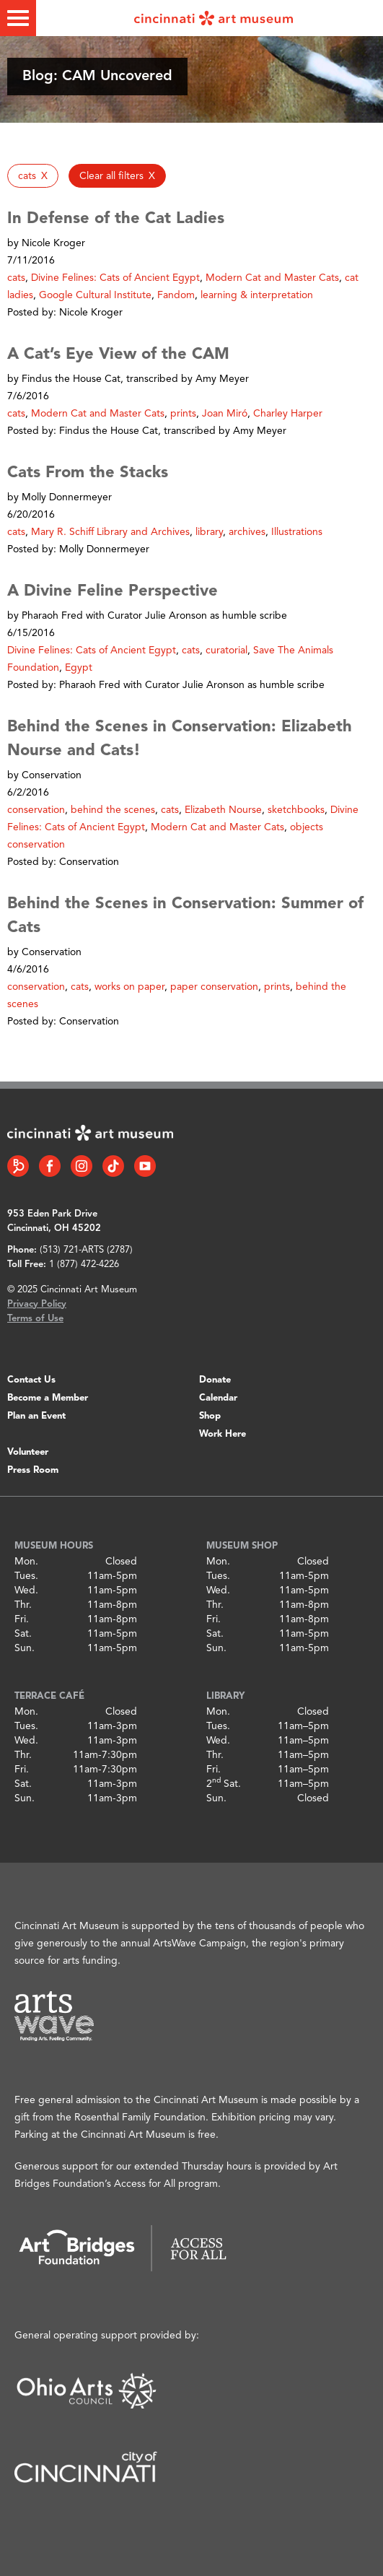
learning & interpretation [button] (257, 295)
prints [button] (183, 414)
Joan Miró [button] (224, 414)
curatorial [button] (226, 650)
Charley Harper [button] (287, 414)
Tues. (26, 1576)
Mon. (26, 1562)
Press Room (32, 1470)
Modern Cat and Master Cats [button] (272, 278)
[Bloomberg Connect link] (18, 1166)
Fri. (21, 1619)
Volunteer (27, 1452)
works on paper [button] (129, 987)
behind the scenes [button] (113, 810)
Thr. (23, 1605)
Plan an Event (36, 1416)
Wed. (26, 1590)
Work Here (222, 1434)
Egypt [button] (78, 668)
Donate (215, 1380)
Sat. (23, 1634)
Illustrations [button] (296, 532)
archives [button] (247, 532)
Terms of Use (35, 1318)
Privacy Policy (36, 1304)
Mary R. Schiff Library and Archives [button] (110, 532)
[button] (32, 176)
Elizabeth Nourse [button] (223, 810)
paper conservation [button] (214, 987)
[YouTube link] (145, 1166)
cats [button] (16, 278)
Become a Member (47, 1398)
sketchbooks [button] (296, 810)
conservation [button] (36, 810)
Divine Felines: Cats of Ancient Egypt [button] (115, 278)
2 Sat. (223, 1784)
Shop (210, 1416)
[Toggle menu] (18, 18)
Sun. (24, 1648)
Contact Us (31, 1380)
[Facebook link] (50, 1166)
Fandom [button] (176, 295)
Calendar (218, 1398)
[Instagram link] (81, 1166)
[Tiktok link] (113, 1166)
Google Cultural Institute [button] (95, 295)
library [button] (209, 532)
